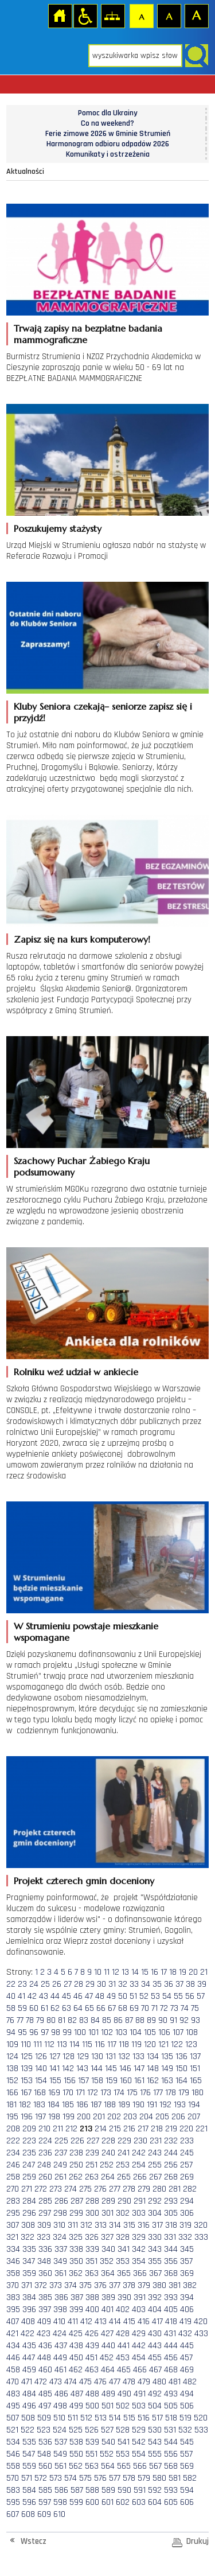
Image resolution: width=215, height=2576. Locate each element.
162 (153, 2081)
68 (122, 2008)
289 (108, 2201)
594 (187, 2490)
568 (171, 2466)
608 (28, 2514)
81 (61, 2020)
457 (186, 2358)
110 (26, 2044)
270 (12, 2189)
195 (12, 2117)
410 (59, 2322)
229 (124, 2141)
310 (59, 2225)
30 (101, 1984)
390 (124, 2297)
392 (155, 2297)
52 (143, 1996)
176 (145, 2093)
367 (155, 2273)
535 (29, 2442)
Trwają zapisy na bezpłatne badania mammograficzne (88, 333)
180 (197, 2093)
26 (56, 1984)
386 (61, 2297)
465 (124, 2370)
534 (13, 2442)
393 (171, 2297)
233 (187, 2141)
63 (66, 2008)
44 (55, 1996)
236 (45, 2153)
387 (77, 2297)
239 (92, 2153)
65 (89, 2008)
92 (184, 2020)
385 (45, 2297)
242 (139, 2153)
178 (170, 2093)
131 (110, 2056)
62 (55, 2008)
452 (107, 2358)
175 (132, 2093)
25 (45, 1984)
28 (78, 1984)
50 (122, 1996)
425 (76, 2334)
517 (157, 2418)
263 (92, 2177)
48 (99, 1996)
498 (60, 2406)
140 (41, 2069)
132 (124, 2056)
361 (60, 2273)
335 (29, 2249)
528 (123, 2430)
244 (171, 2153)
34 (145, 1984)
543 (155, 2442)
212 (71, 2129)
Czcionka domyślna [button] (141, 15)
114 (74, 2044)
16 (154, 1972)
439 (92, 2346)
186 (82, 2105)
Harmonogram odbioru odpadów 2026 (107, 144)
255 (155, 2165)
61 (44, 2008)
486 (61, 2394)
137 (195, 2056)
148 (153, 2069)
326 (92, 2237)
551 (91, 2454)
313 (101, 2225)
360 (45, 2273)
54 (166, 1996)
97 (45, 2032)
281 (175, 2189)
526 (92, 2430)
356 (171, 2261)
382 (190, 2285)
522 (27, 2430)
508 (28, 2418)
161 (139, 2081)
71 (154, 2008)
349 (60, 2261)
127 (54, 2056)
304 (155, 2213)
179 (183, 2093)
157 (83, 2081)
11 (107, 1972)
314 (115, 2225)
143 (82, 2069)
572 (40, 2478)
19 (182, 1972)
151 (195, 2069)
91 (173, 2020)
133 (138, 2056)
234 (13, 2153)
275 (85, 2189)
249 (60, 2165)
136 (181, 2056)
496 (29, 2406)
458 (13, 2370)
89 (151, 2020)
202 (114, 2117)
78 (30, 2020)
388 (92, 2297)
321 (12, 2237)
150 (181, 2069)
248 (44, 2165)
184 (54, 2105)
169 (54, 2093)
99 (67, 2032)
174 (119, 2093)
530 (155, 2430)
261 (60, 2177)
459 (29, 2370)
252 (107, 2165)
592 (155, 2490)
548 (44, 2454)
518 (171, 2418)
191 (152, 2105)
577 (114, 2478)
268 (171, 2177)
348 (44, 2261)
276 (100, 2189)
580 (159, 2478)
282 (190, 2189)
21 (204, 1972)
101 (93, 2032)
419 (185, 2322)
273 (55, 2189)
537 (60, 2442)
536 (45, 2442)
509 (44, 2418)
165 (196, 2081)
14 (135, 1972)
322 (27, 2237)
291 (140, 2201)
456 (171, 2358)
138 (12, 2069)
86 (118, 2020)
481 (175, 2382)
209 (29, 2129)
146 (125, 2069)
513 (101, 2418)
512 (86, 2418)
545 (187, 2442)
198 (54, 2117)
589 (108, 2490)
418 (171, 2322)
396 (29, 2309)
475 (85, 2382)
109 (12, 2044)
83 (83, 2020)
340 (108, 2249)
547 (28, 2454)
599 (76, 2502)
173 (105, 2093)
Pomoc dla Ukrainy (108, 113)
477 (114, 2382)
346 (13, 2261)
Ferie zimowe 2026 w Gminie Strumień (107, 134)
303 (139, 2213)
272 (40, 2189)
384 (29, 2297)
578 (129, 2478)
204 (146, 2117)
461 (60, 2370)
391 (140, 2297)
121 (163, 2044)
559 (29, 2466)
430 (155, 2334)
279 (144, 2189)
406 (187, 2309)
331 (170, 2237)
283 (13, 2201)
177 (158, 2093)
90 (162, 2020)
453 (123, 2358)
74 (185, 2008)
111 (37, 2044)
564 (108, 2466)
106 (164, 2032)
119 (136, 2044)
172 (92, 2093)
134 (153, 2056)
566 (140, 2466)
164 (181, 2081)
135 (167, 2056)
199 (68, 2117)
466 (140, 2370)
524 (60, 2430)
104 (136, 2032)
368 (171, 2273)
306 (187, 2213)
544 (171, 2442)
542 (139, 2442)
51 (133, 1996)
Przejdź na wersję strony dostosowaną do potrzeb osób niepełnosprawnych (84, 15)
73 (174, 2008)
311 (73, 2225)
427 (107, 2334)
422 (27, 2334)
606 (187, 2502)
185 (68, 2105)
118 (124, 2044)
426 (92, 2334)
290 (124, 2201)
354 (139, 2261)
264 (108, 2177)
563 (92, 2466)
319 (185, 2225)
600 (92, 2502)
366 (140, 2273)
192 (165, 2105)
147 (139, 2069)
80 (51, 2020)
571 (26, 2478)
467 (155, 2370)
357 (186, 2261)
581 (175, 2478)
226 (77, 2141)
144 (97, 2069)
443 (155, 2346)
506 (187, 2406)
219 (171, 2129)
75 (195, 2008)
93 (195, 2020)
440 (108, 2346)
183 (39, 2105)
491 (140, 2394)
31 (112, 1984)
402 (123, 2309)
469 (187, 2370)
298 (60, 2213)
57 (201, 1996)
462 (76, 2370)
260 (45, 2177)
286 (61, 2201)
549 (60, 2454)
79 (40, 2020)
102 (107, 2032)
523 (43, 2430)
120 (150, 2044)
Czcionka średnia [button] (168, 15)
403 (139, 2309)
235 (29, 2153)
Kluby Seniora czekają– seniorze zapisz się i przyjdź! (103, 712)
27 (68, 1984)
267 (155, 2177)
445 (187, 2346)
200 (84, 2117)
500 (92, 2406)
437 (60, 2346)
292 (155, 2201)
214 (101, 2129)
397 (44, 2309)
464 (108, 2370)
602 (123, 2502)
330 (155, 2237)
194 (194, 2105)
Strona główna (59, 15)
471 (26, 2382)
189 (124, 2105)
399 (76, 2309)
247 (28, 2165)
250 (76, 2165)
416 (144, 2322)
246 (13, 2165)
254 (139, 2165)
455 (155, 2358)
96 (33, 2032)
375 (85, 2285)
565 (124, 2466)
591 (140, 2490)
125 (27, 2056)
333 (201, 2237)
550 (76, 2454)
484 (29, 2394)
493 (171, 2394)
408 (28, 2322)
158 (97, 2081)
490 (124, 2394)
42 (32, 1996)
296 (29, 2213)
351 (91, 2261)
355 (155, 2261)
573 (55, 2478)
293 (171, 2201)
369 (187, 2273)
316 (144, 2225)
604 (155, 2502)
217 (143, 2129)
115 (87, 2044)
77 (20, 2020)
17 (164, 1972)
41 (21, 1996)
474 (70, 2382)
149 (167, 2069)
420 (201, 2322)
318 (171, 2225)
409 (44, 2322)
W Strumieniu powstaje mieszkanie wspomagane (86, 1631)
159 (111, 2081)
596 (29, 2502)
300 (92, 2213)
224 (45, 2141)
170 (67, 2093)
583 (13, 2490)
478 (129, 2382)
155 (55, 2081)
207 (193, 2117)
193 (180, 2105)
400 (92, 2309)
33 (134, 1984)
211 (58, 2129)
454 (139, 2358)
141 (54, 2069)
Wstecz (33, 2541)
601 (107, 2502)
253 (123, 2165)
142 (68, 2069)
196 (27, 2117)
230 (140, 2141)
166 (12, 2093)
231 (156, 2141)
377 (114, 2285)
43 (43, 1996)
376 (100, 2285)
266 (140, 2177)
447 (28, 2358)
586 (61, 2490)
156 (70, 2081)
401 (107, 2309)
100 (80, 2032)
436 (45, 2346)
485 (45, 2394)
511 (73, 2418)
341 (124, 2249)
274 (70, 2189)
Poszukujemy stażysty (57, 528)
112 (49, 2044)
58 (10, 2008)
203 (130, 2117)
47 (89, 1996)
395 (13, 2309)
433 (201, 2334)
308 (28, 2225)
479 (144, 2382)
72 (164, 2008)
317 (157, 2225)
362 (76, 2273)
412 (86, 2322)
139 (27, 2069)
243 (155, 2153)
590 (124, 2490)
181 (11, 2105)
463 (92, 2370)
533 (201, 2430)
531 (170, 2430)
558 (13, 2466)
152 (12, 2081)
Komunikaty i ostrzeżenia (108, 154)
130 (97, 2056)
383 (13, 2297)
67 (112, 2008)
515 (129, 2418)
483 (13, 2394)
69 (134, 2008)
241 (124, 2153)
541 (124, 2442)
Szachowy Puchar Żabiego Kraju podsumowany (82, 1166)
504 (155, 2406)
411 (73, 2322)
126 (41, 2056)
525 (76, 2430)
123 (191, 2044)
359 (29, 2273)
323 (43, 2237)
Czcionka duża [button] (196, 15)
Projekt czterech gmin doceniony (84, 1880)
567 (155, 2466)
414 (115, 2322)
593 (171, 2490)
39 (201, 1984)
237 (60, 2153)
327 (107, 2237)
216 (129, 2129)
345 (187, 2249)
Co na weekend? (107, 123)
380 (159, 2285)
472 (40, 2382)
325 (76, 2237)
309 (44, 2225)
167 (26, 2093)
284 (29, 2201)
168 (40, 2093)
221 (202, 2129)
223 (29, 2141)
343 (155, 2249)
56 (189, 1996)
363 (92, 2273)
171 (80, 2093)
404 (155, 2309)
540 (108, 2442)
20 (193, 1972)
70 (145, 2008)
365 (124, 2273)
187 (96, 2105)
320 (201, 2225)
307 (12, 2225)
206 (178, 2117)
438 (76, 2346)
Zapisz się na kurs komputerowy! (82, 939)
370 (12, 2285)
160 (126, 2081)
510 (59, 2418)
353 (123, 2261)
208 (13, 2129)
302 (123, 2213)
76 (10, 2020)
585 (45, 2490)
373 (55, 2285)
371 (26, 2285)
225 (61, 2141)
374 (70, 2285)
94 (10, 2032)
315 (129, 2225)
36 (168, 1984)
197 (40, 2117)
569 (187, 2466)
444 (171, 2346)
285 (45, 2201)
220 (186, 2129)
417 (157, 2322)
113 (62, 2044)
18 (173, 1972)
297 (44, 2213)
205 (162, 2117)
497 (44, 2406)
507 (12, 2418)
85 (106, 2020)
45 (66, 1996)
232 (171, 2141)
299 (76, 2213)
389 (108, 2297)
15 (144, 1972)
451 (91, 2358)
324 (60, 2237)
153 (27, 2081)
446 (13, 2358)
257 (186, 2165)
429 (139, 2334)
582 (190, 2478)
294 (187, 2201)
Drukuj (197, 2541)
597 (44, 2502)
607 (12, 2514)
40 (10, 1996)
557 (186, 2454)
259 (29, 2177)
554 (139, 2454)
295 (13, 2213)
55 (178, 1996)
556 (171, 2454)
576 (100, 2478)
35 (157, 1984)
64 (78, 2008)
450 (76, 2358)
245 (187, 2153)
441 (124, 2346)
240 (108, 2153)
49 (111, 1996)
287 (77, 2201)
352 (107, 2261)
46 (78, 1996)
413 (101, 2322)
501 (107, 2406)
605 (171, 2502)
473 (55, 2382)
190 (138, 2105)
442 (139, 2346)
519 (185, 2418)
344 (171, 2249)
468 (171, 2370)
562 (76, 2466)
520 (201, 2418)
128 (68, 2056)
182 (25, 2105)
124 (12, 2056)
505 (171, 2406)
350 (76, 2261)
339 (92, 2249)
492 (155, 2394)
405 (171, 2309)
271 (26, 2189)
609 (44, 2514)
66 (100, 2008)
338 (76, 2249)
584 (29, 2490)
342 (139, 2249)
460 (45, 2370)
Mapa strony (112, 15)
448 (44, 2358)
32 (122, 1984)
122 (177, 2044)
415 (129, 2322)
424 (60, 2334)
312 (86, 2225)
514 (115, 2418)
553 (123, 2454)
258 (13, 2177)
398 (60, 2309)
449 (60, 2358)
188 (110, 2105)
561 (60, 2466)
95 (22, 2032)
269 (187, 2177)
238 (76, 2153)
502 (123, 2406)
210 (44, 2129)
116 (100, 2044)
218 (157, 2129)
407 (12, 2322)
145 (111, 2069)
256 (171, 2165)
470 (12, 2382)
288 (92, 2201)
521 (12, 2430)
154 (41, 2081)
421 (12, 2334)
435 (29, 2346)
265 (124, 2177)
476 (100, 2382)
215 (115, 2129)
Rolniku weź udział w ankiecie (76, 1372)
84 (95, 2020)
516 (144, 2418)
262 (76, 2177)
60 (33, 2008)
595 (13, 2502)
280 (159, 2189)
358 (13, 2273)
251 (91, 2165)
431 (170, 2334)
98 (55, 2032)
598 (60, 2502)
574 (70, 2478)
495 (13, 2406)
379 (144, 2285)
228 (108, 2141)
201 (99, 2117)
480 (159, 2382)
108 (192, 2032)
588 (92, 2490)
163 (167, 2081)
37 (179, 1984)
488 (92, 2394)
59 (22, 2008)
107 (178, 2032)
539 (92, 2442)
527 (107, 2430)
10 (97, 1972)
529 (139, 2430)
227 (93, 2141)
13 (125, 1972)
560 (45, 2466)
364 (108, 2273)
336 (45, 2249)
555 (155, 2454)
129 (83, 2056)
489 (108, 2394)
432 (185, 2334)
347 (28, 2261)
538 (76, 2442)
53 (155, 1996)
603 (139, 2502)
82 (72, 2020)
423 (43, 2334)
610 (59, 2514)
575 (85, 2478)
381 (175, 2285)
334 (13, 2249)
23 (22, 1984)
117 (111, 2044)
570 (12, 2478)
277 (114, 2189)
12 (115, 1972)
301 (107, 2213)
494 (187, 2394)
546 (13, 2454)
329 (139, 2237)
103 (121, 2032)
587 (77, 2490)
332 (185, 2237)
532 (185, 2430)
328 (123, 2237)
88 (139, 2020)
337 (60, 2249)
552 (107, 2454)
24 (33, 1984)
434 (13, 2346)
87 (129, 2020)
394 (187, 2297)
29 (90, 1984)
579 (144, 2478)
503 (139, 2406)
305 (171, 2213)
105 (150, 2032)
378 (129, 2285)
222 (13, 2141)
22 (10, 1984)
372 (40, 2285)
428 (123, 2334)
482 (190, 2382)
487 (77, 2394)
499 (76, 2406)
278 (129, 2189)
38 (190, 1984)
